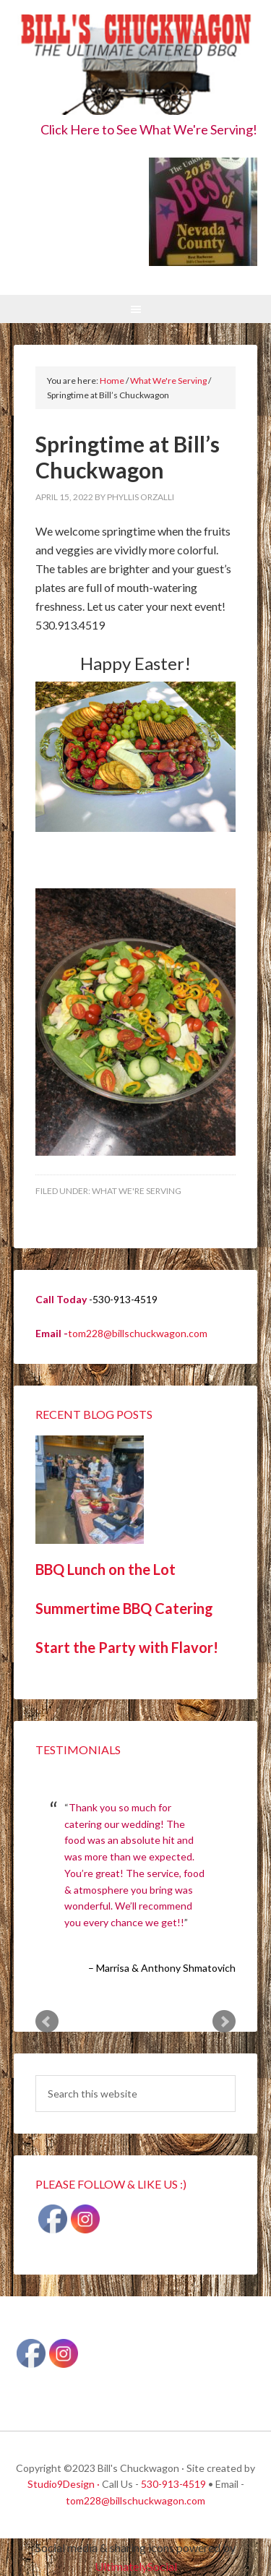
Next (224, 2021)
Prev (47, 2021)
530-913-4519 (173, 2484)
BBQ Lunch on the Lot (105, 1569)
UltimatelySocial (136, 2566)
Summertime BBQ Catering (124, 1608)
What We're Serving (136, 1190)
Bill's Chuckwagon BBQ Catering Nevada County (136, 66)
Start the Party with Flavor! (126, 1647)
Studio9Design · (63, 2484)
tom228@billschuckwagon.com (137, 1333)
